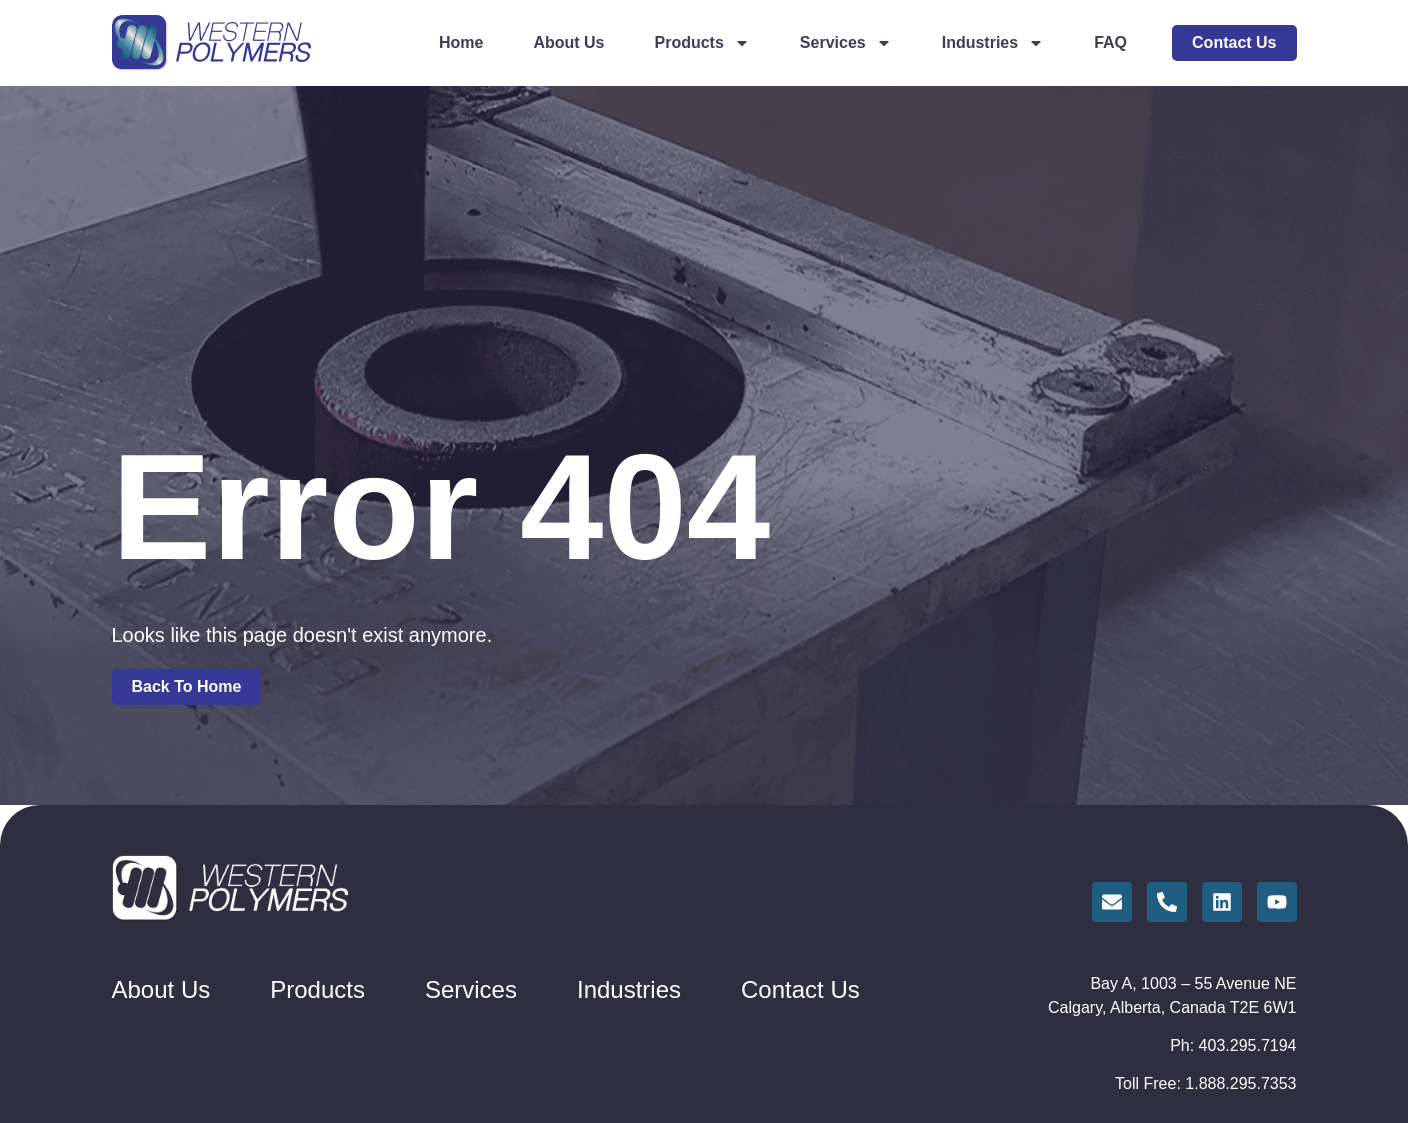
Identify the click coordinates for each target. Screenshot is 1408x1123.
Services (846, 43)
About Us (568, 42)
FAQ (1110, 42)
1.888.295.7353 (1240, 1083)
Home (461, 42)
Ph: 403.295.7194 (1233, 1045)
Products (702, 43)
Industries (993, 43)
